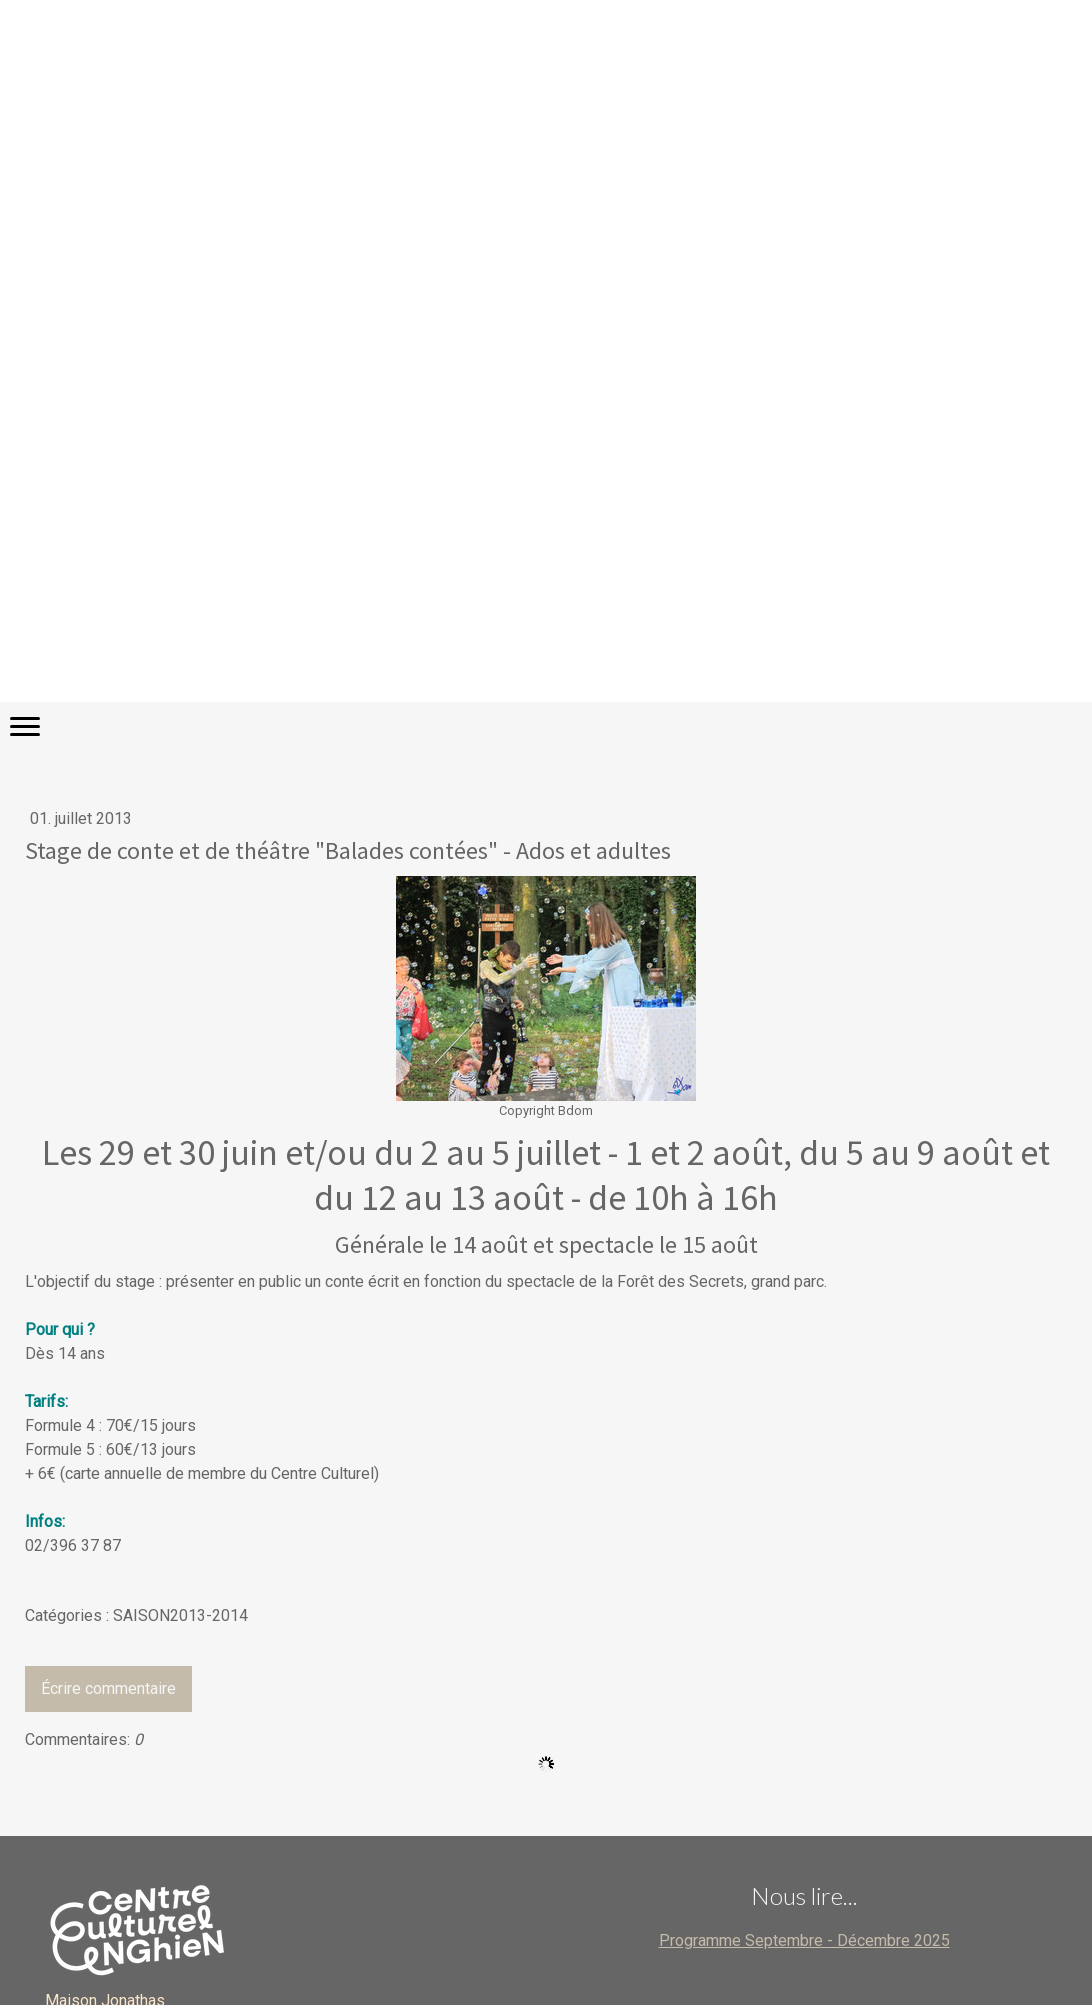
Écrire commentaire (108, 1688)
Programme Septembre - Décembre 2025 (804, 1940)
